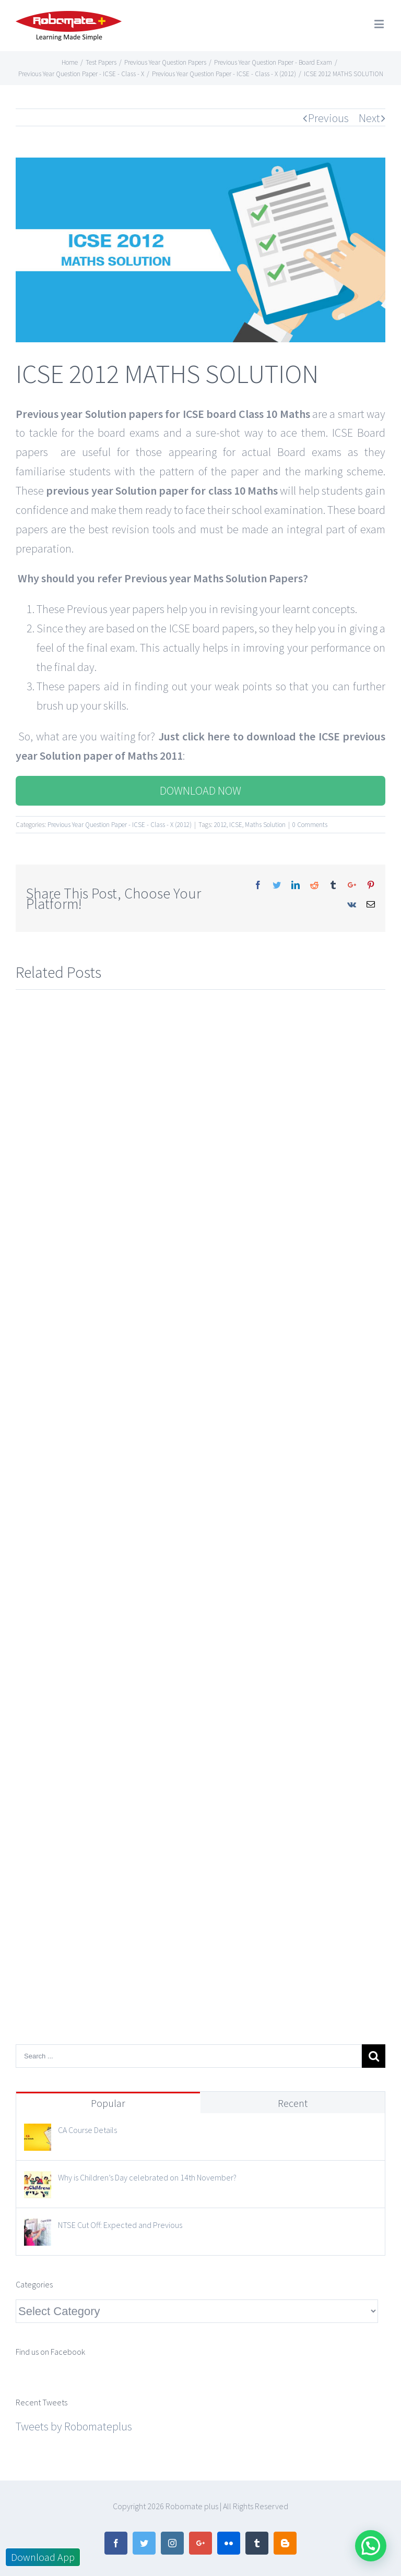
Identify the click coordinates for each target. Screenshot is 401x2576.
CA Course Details (87, 2130)
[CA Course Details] (37, 2133)
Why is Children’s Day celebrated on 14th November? (147, 2177)
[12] (200, 250)
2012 (220, 824)
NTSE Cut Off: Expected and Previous (120, 2225)
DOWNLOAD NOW (200, 790)
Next (369, 118)
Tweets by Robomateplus (74, 2426)
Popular (108, 2103)
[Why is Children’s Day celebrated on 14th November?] (37, 2180)
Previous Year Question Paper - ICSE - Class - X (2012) (120, 824)
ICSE (235, 824)
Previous (328, 118)
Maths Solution (265, 824)
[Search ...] (189, 2056)
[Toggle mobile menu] (379, 23)
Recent (293, 2103)
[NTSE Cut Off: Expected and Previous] (37, 2228)
